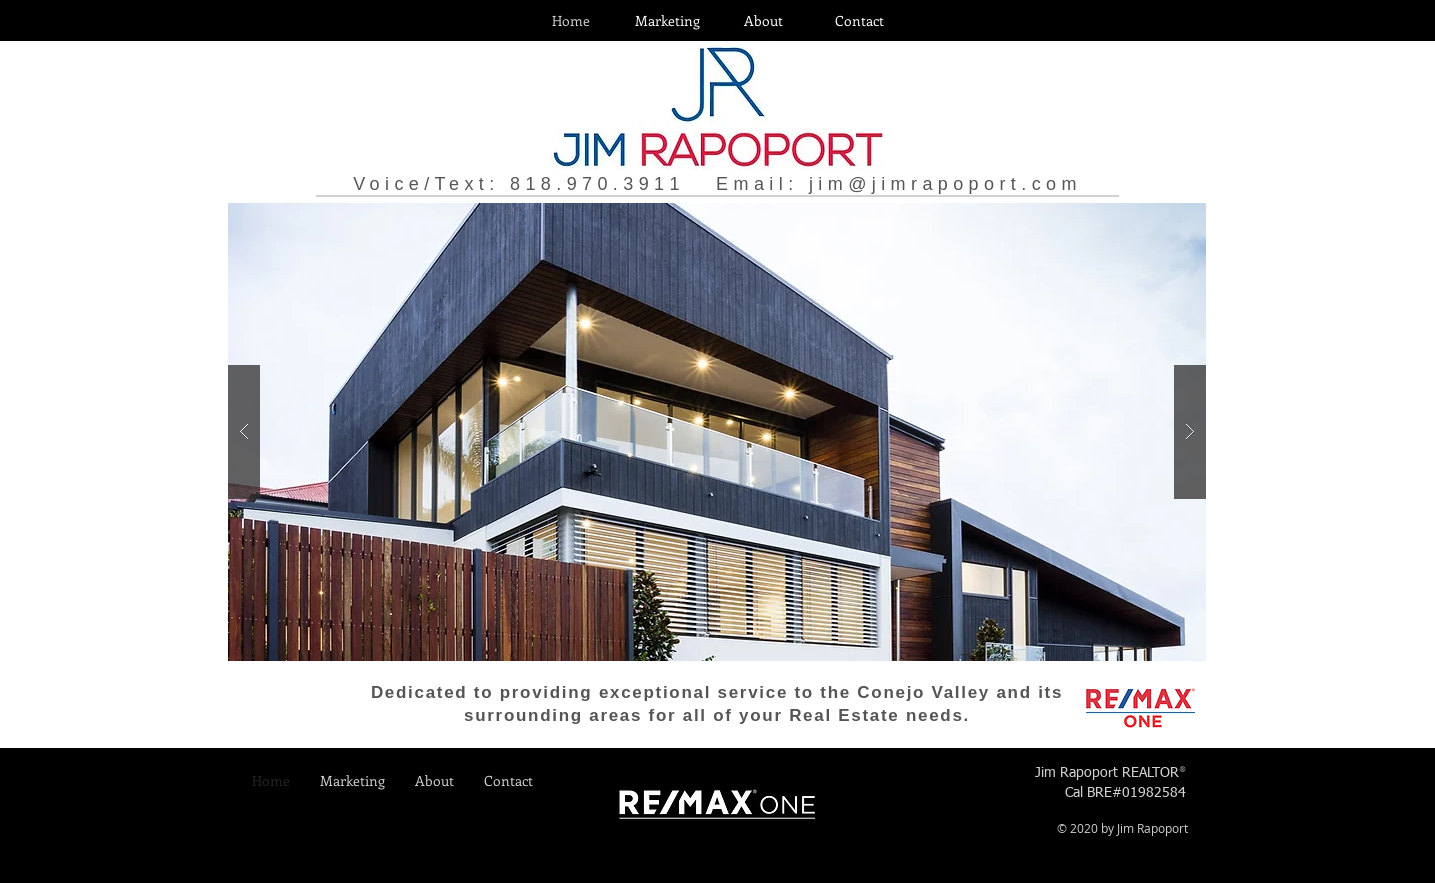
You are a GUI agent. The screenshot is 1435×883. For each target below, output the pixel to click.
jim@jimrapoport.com (945, 184)
